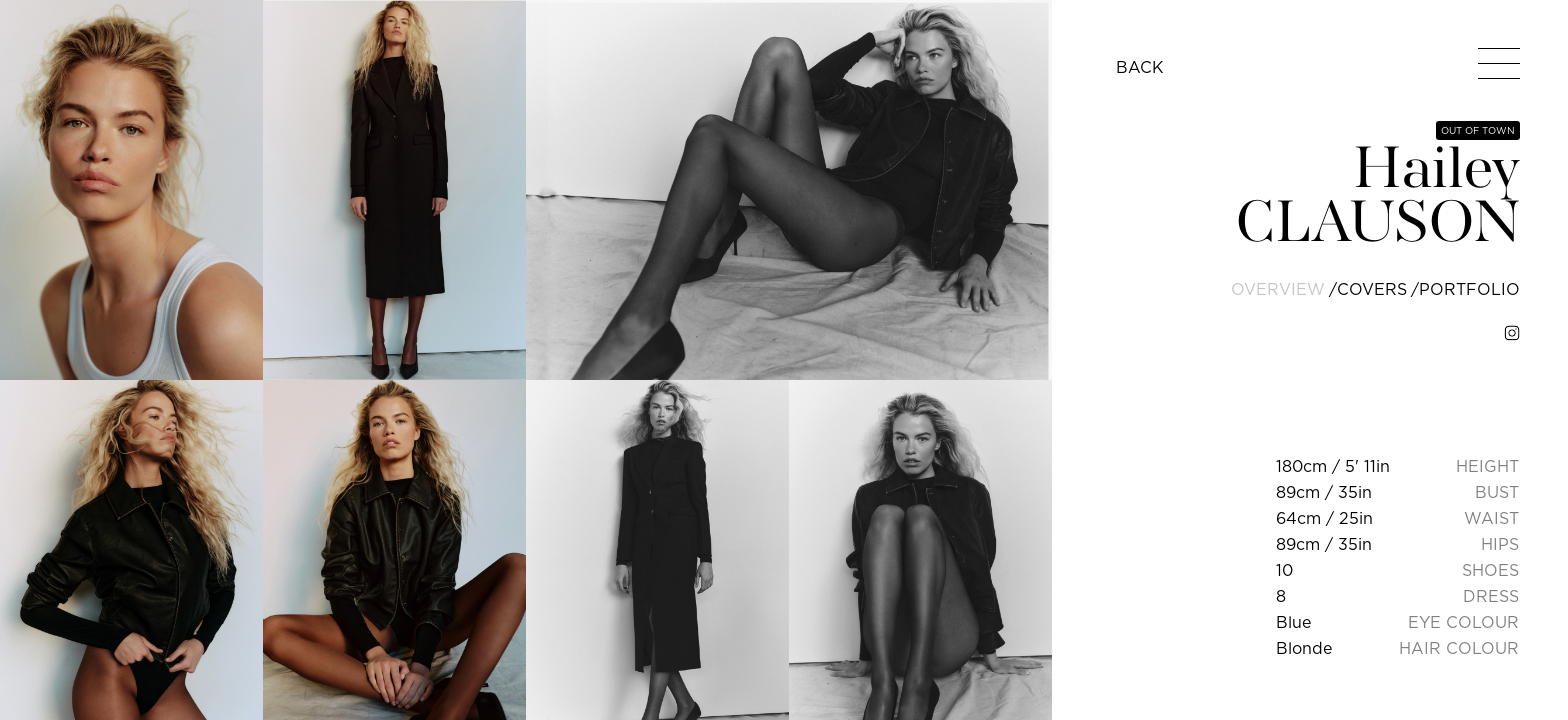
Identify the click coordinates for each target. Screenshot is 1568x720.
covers (1372, 289)
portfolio (1469, 289)
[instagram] (1512, 333)
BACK (1140, 67)
